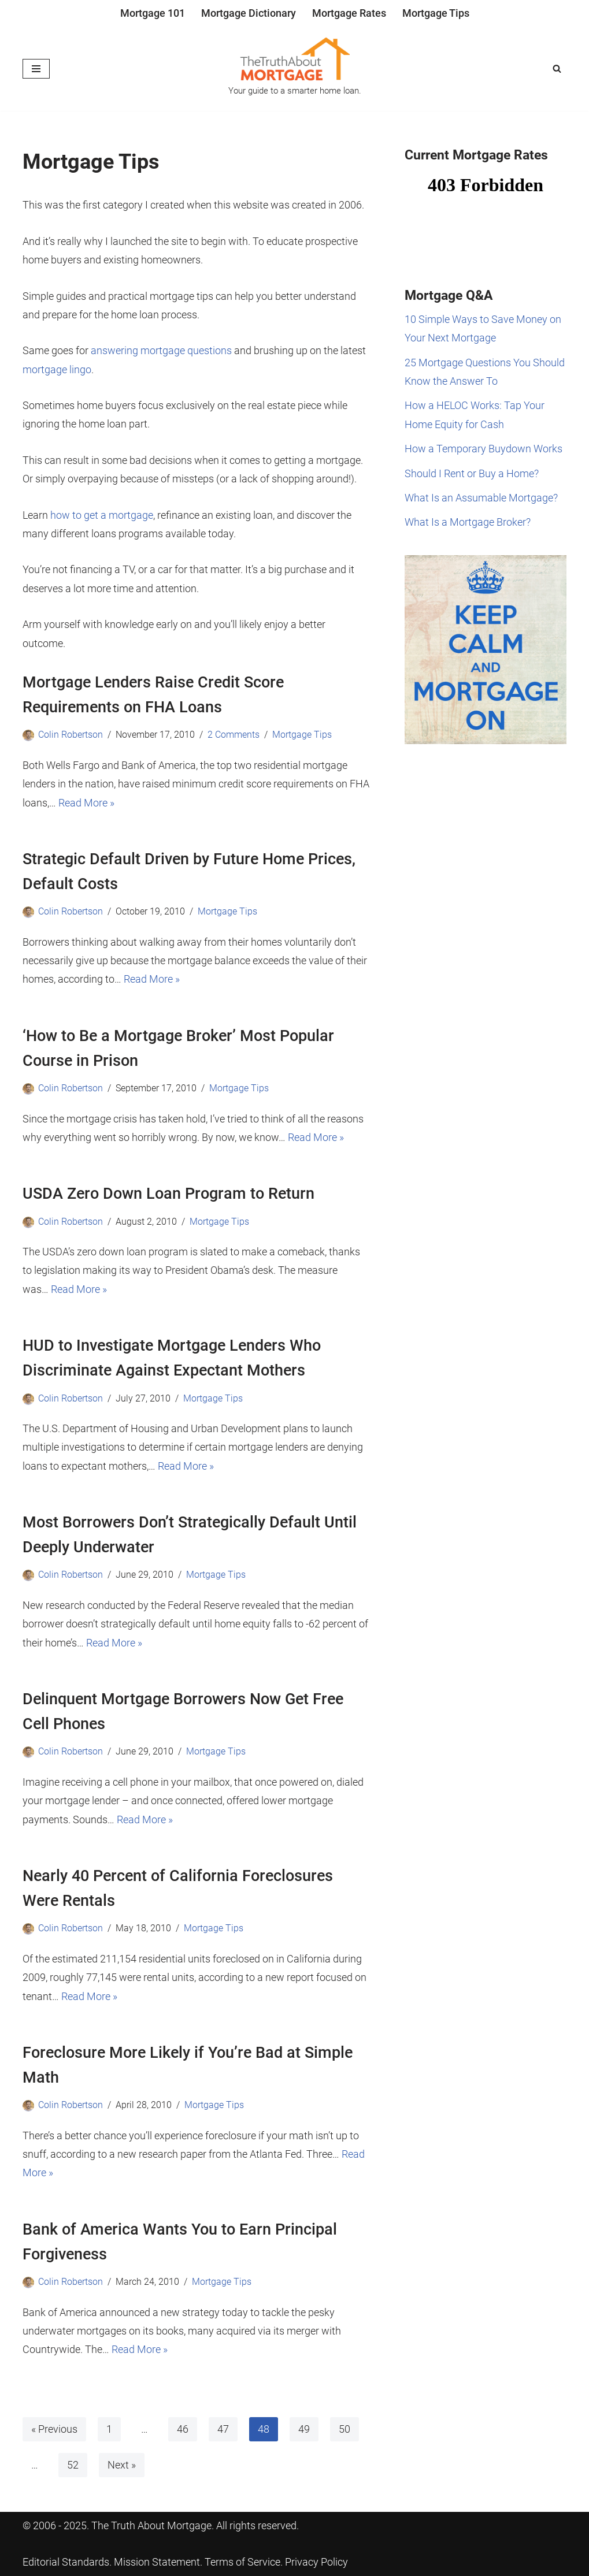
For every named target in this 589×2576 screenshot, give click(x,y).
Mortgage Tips (435, 13)
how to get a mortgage (101, 515)
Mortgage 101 (152, 13)
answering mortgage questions (161, 350)
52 (73, 2465)
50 (344, 2429)
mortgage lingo (57, 369)
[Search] (557, 68)
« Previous (54, 2429)
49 (304, 2429)
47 (223, 2429)
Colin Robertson (70, 734)
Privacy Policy (316, 2562)
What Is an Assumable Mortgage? (481, 498)
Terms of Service (242, 2562)
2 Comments (234, 734)
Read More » (86, 803)
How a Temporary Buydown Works (483, 449)
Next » (122, 2465)
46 (182, 2429)
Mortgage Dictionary (248, 13)
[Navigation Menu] (36, 69)
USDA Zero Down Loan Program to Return (168, 1193)
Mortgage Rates (349, 13)
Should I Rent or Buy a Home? (472, 473)
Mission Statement (157, 2562)
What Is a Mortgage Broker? (468, 522)
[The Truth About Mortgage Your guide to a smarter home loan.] (294, 69)
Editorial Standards (66, 2562)
